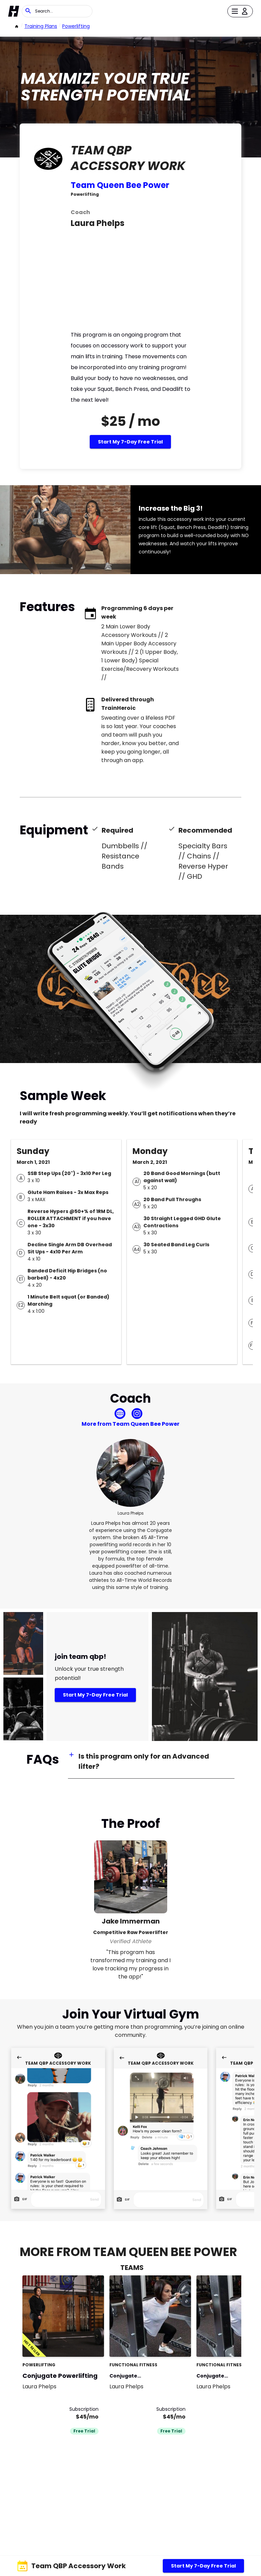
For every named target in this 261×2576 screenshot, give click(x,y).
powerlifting (76, 26)
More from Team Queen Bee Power (130, 1424)
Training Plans (40, 26)
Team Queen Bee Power (120, 185)
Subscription (84, 2409)
